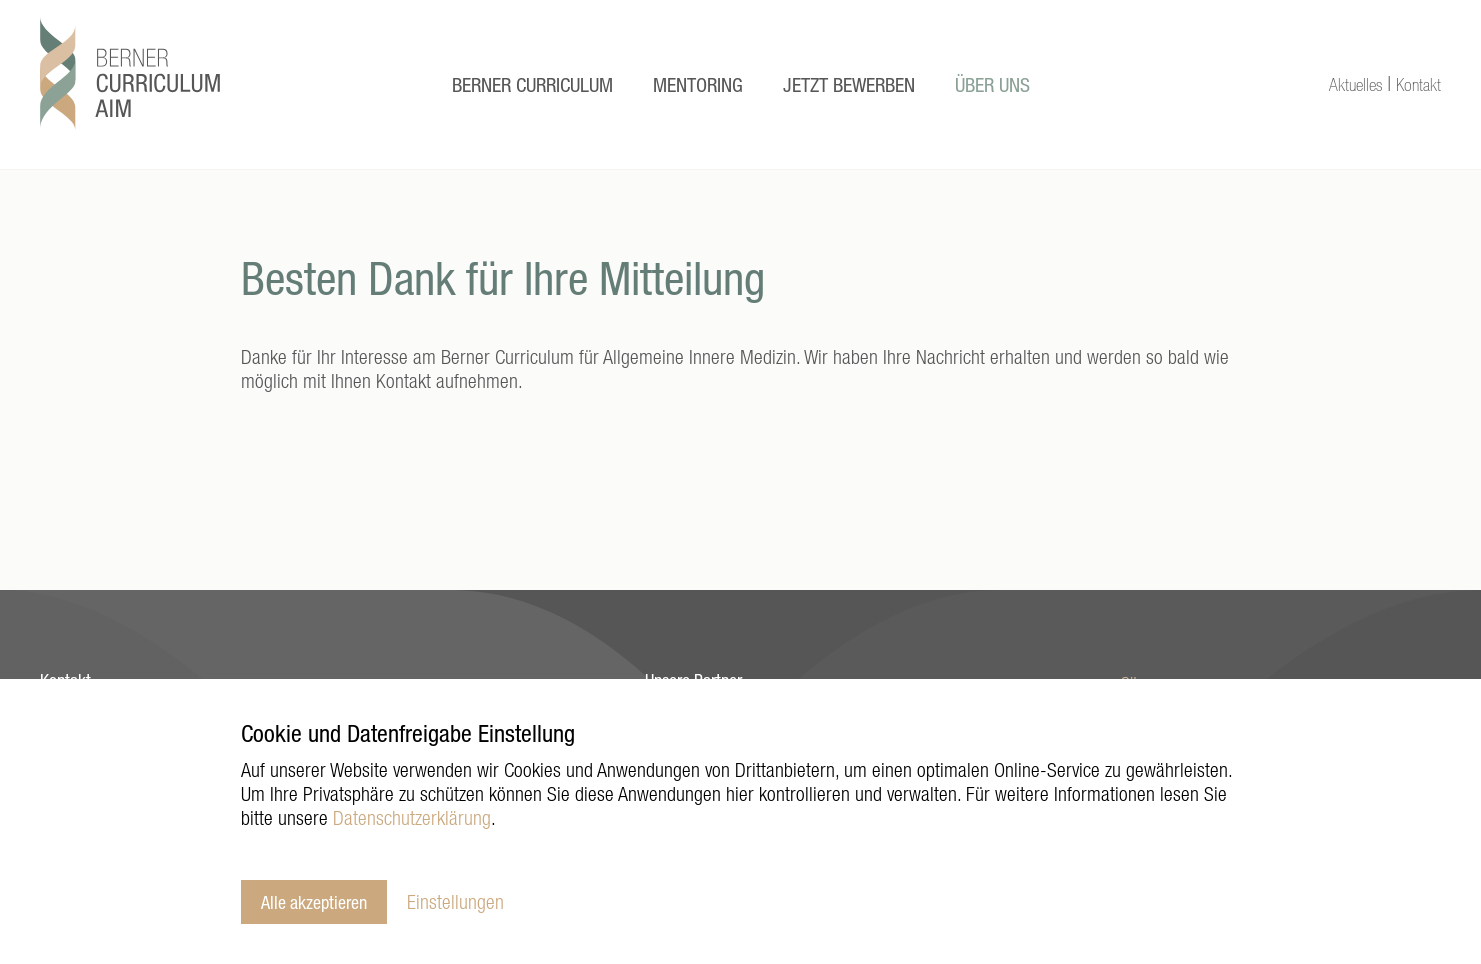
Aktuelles (1355, 84)
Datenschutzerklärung (412, 817)
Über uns (992, 84)
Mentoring (698, 84)
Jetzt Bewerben (849, 84)
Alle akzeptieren (314, 902)
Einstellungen (455, 901)
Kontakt (1418, 84)
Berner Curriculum (532, 84)
